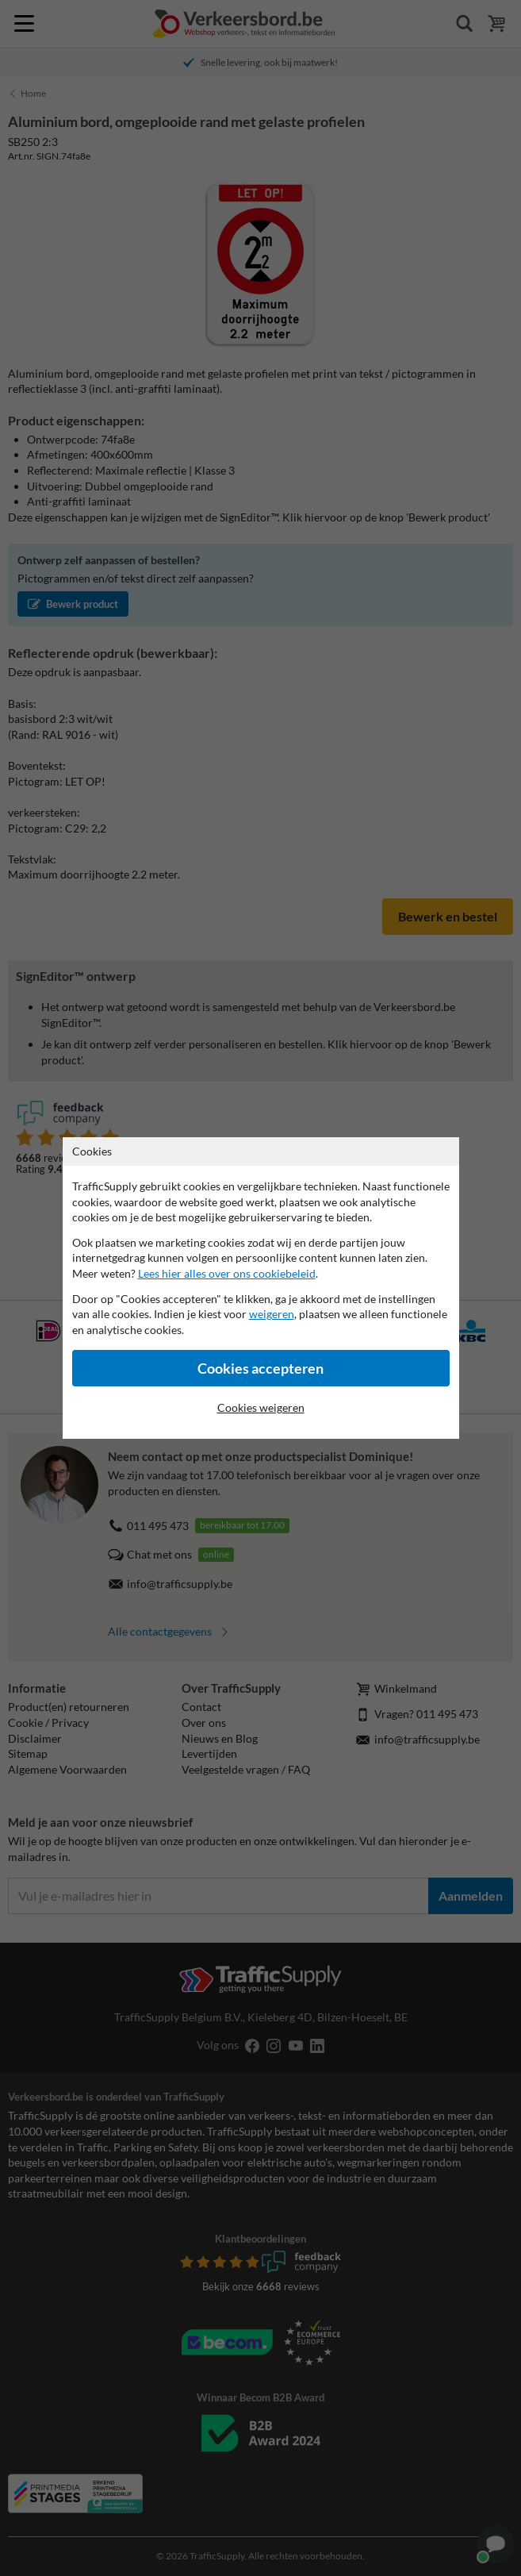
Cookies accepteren (260, 1368)
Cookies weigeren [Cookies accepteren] (261, 1407)
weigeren (271, 1314)
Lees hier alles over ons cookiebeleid (227, 1273)
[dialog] (260, 1288)
